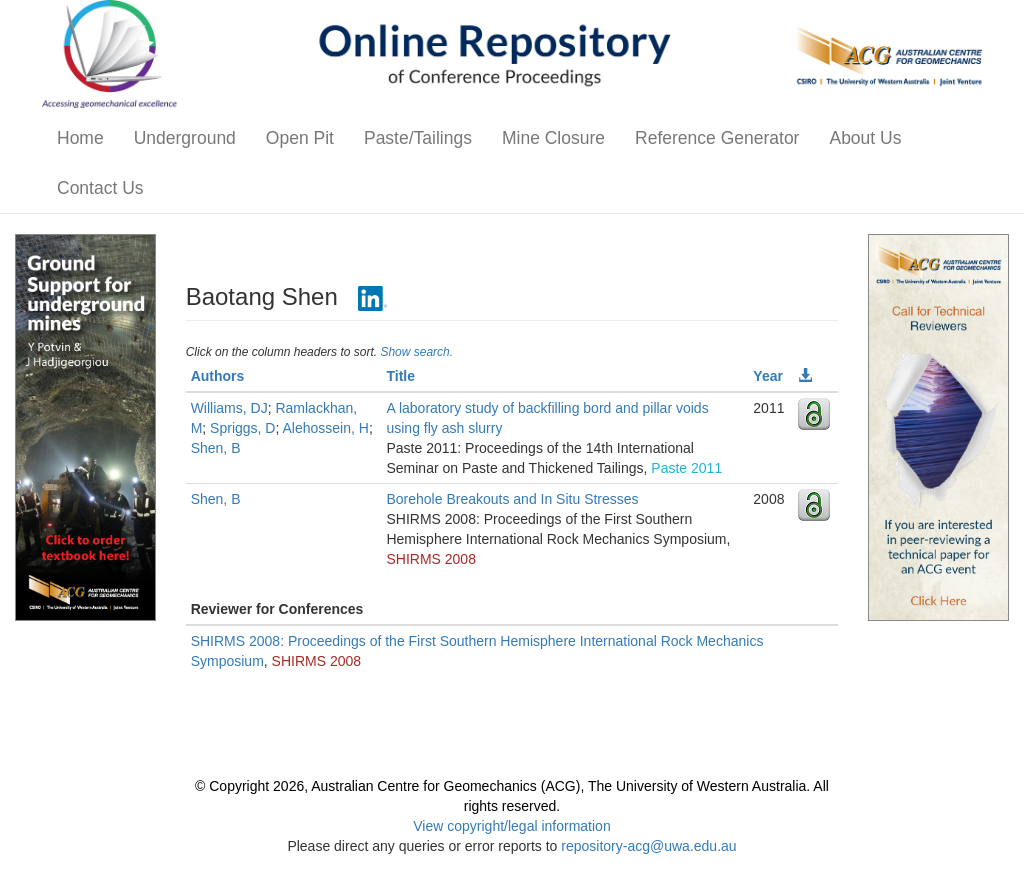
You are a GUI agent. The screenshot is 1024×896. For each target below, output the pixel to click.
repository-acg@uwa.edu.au (648, 846)
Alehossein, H (325, 428)
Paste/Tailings (418, 138)
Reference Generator (717, 138)
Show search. (416, 352)
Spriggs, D (242, 428)
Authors (218, 376)
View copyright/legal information (511, 826)
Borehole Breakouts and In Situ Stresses (512, 499)
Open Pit (300, 138)
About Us (865, 138)
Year (768, 376)
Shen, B (216, 448)
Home (80, 138)
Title (400, 376)
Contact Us (100, 188)
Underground (185, 138)
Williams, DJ (229, 408)
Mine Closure (553, 138)
